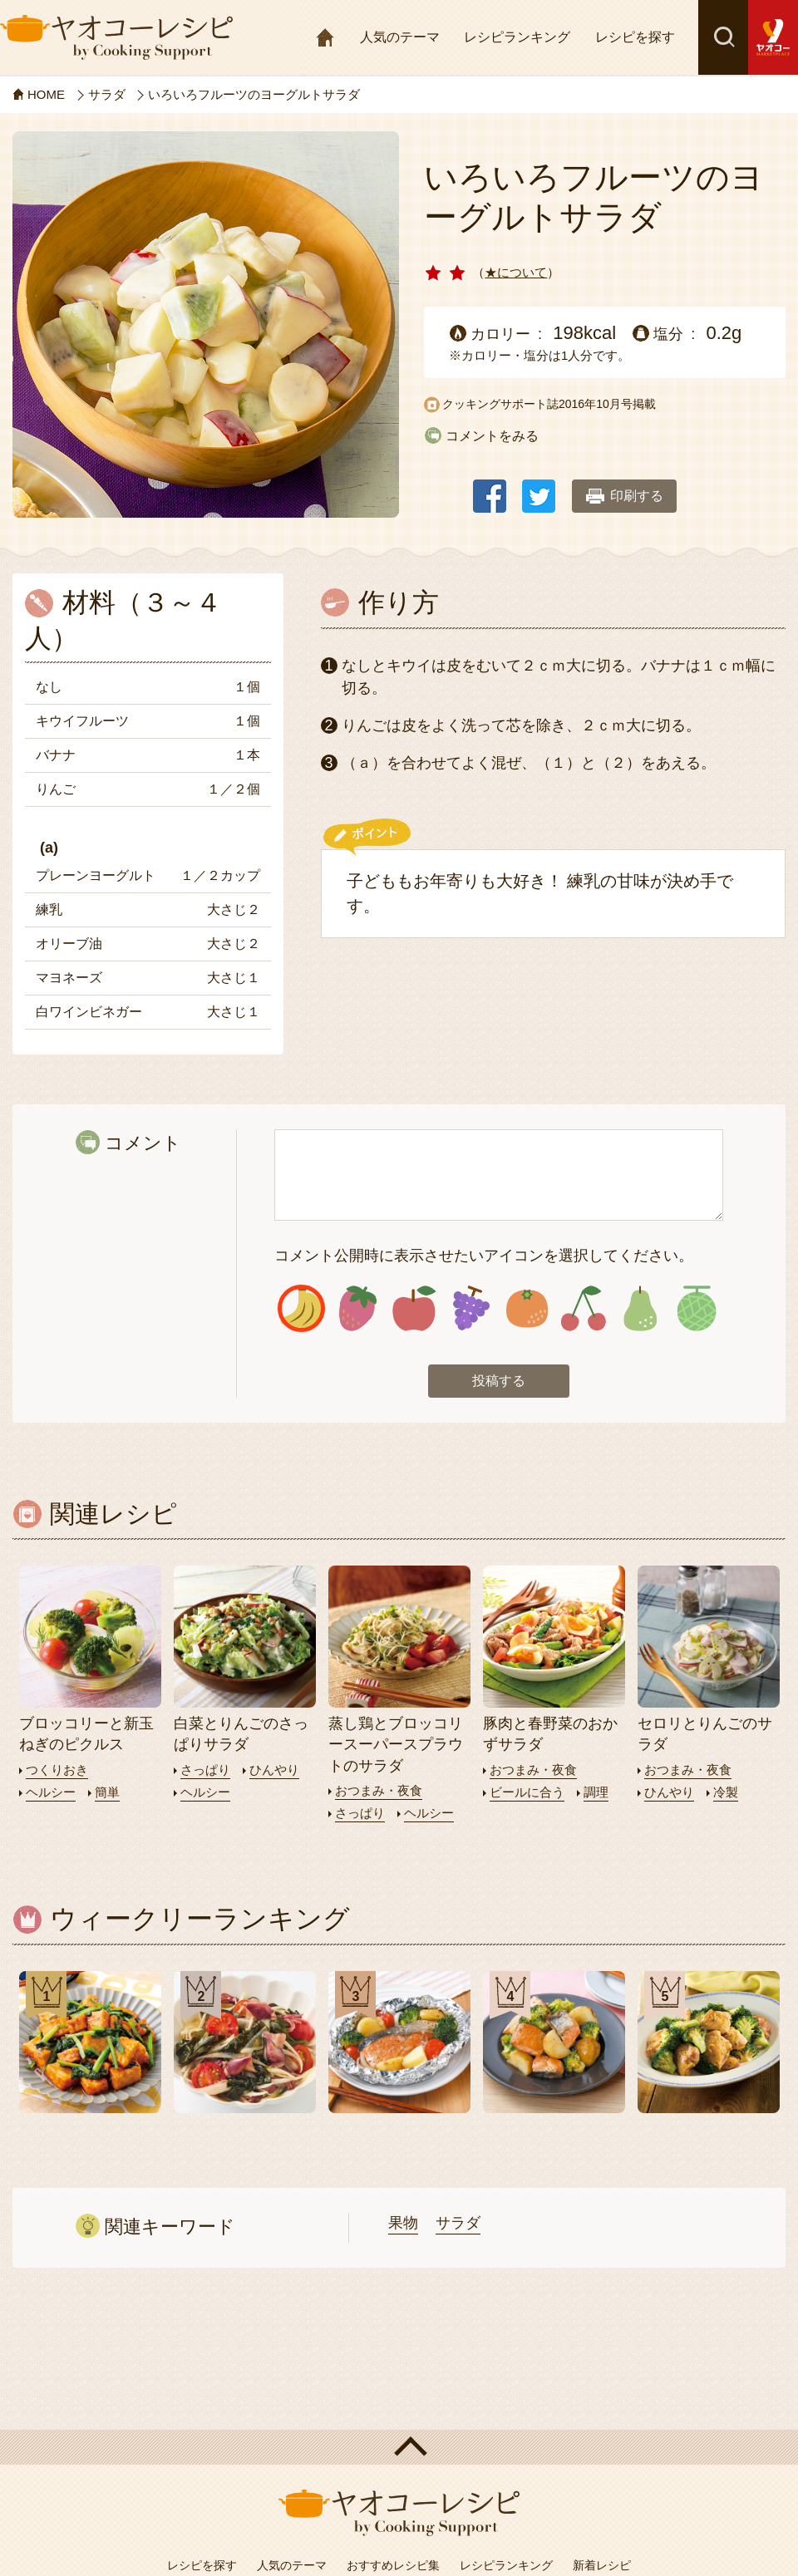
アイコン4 (471, 1308)
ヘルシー (51, 1792)
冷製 (725, 1792)
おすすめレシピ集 (393, 2566)
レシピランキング (517, 37)
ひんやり (274, 1769)
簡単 (107, 1792)
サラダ (458, 2223)
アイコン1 (301, 1308)
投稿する (498, 1381)
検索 (723, 37)
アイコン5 (527, 1308)
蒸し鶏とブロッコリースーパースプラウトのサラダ (395, 1744)
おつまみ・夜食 (378, 1790)
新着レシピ (602, 2566)
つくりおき (57, 1769)
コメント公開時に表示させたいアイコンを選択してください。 (483, 1255)
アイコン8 (696, 1308)
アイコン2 (358, 1308)
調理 (596, 1792)
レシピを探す (635, 37)
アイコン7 (640, 1308)
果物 (403, 2223)
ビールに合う (527, 1792)
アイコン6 (583, 1308)
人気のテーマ (400, 37)
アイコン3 (414, 1308)
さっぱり (205, 1769)
